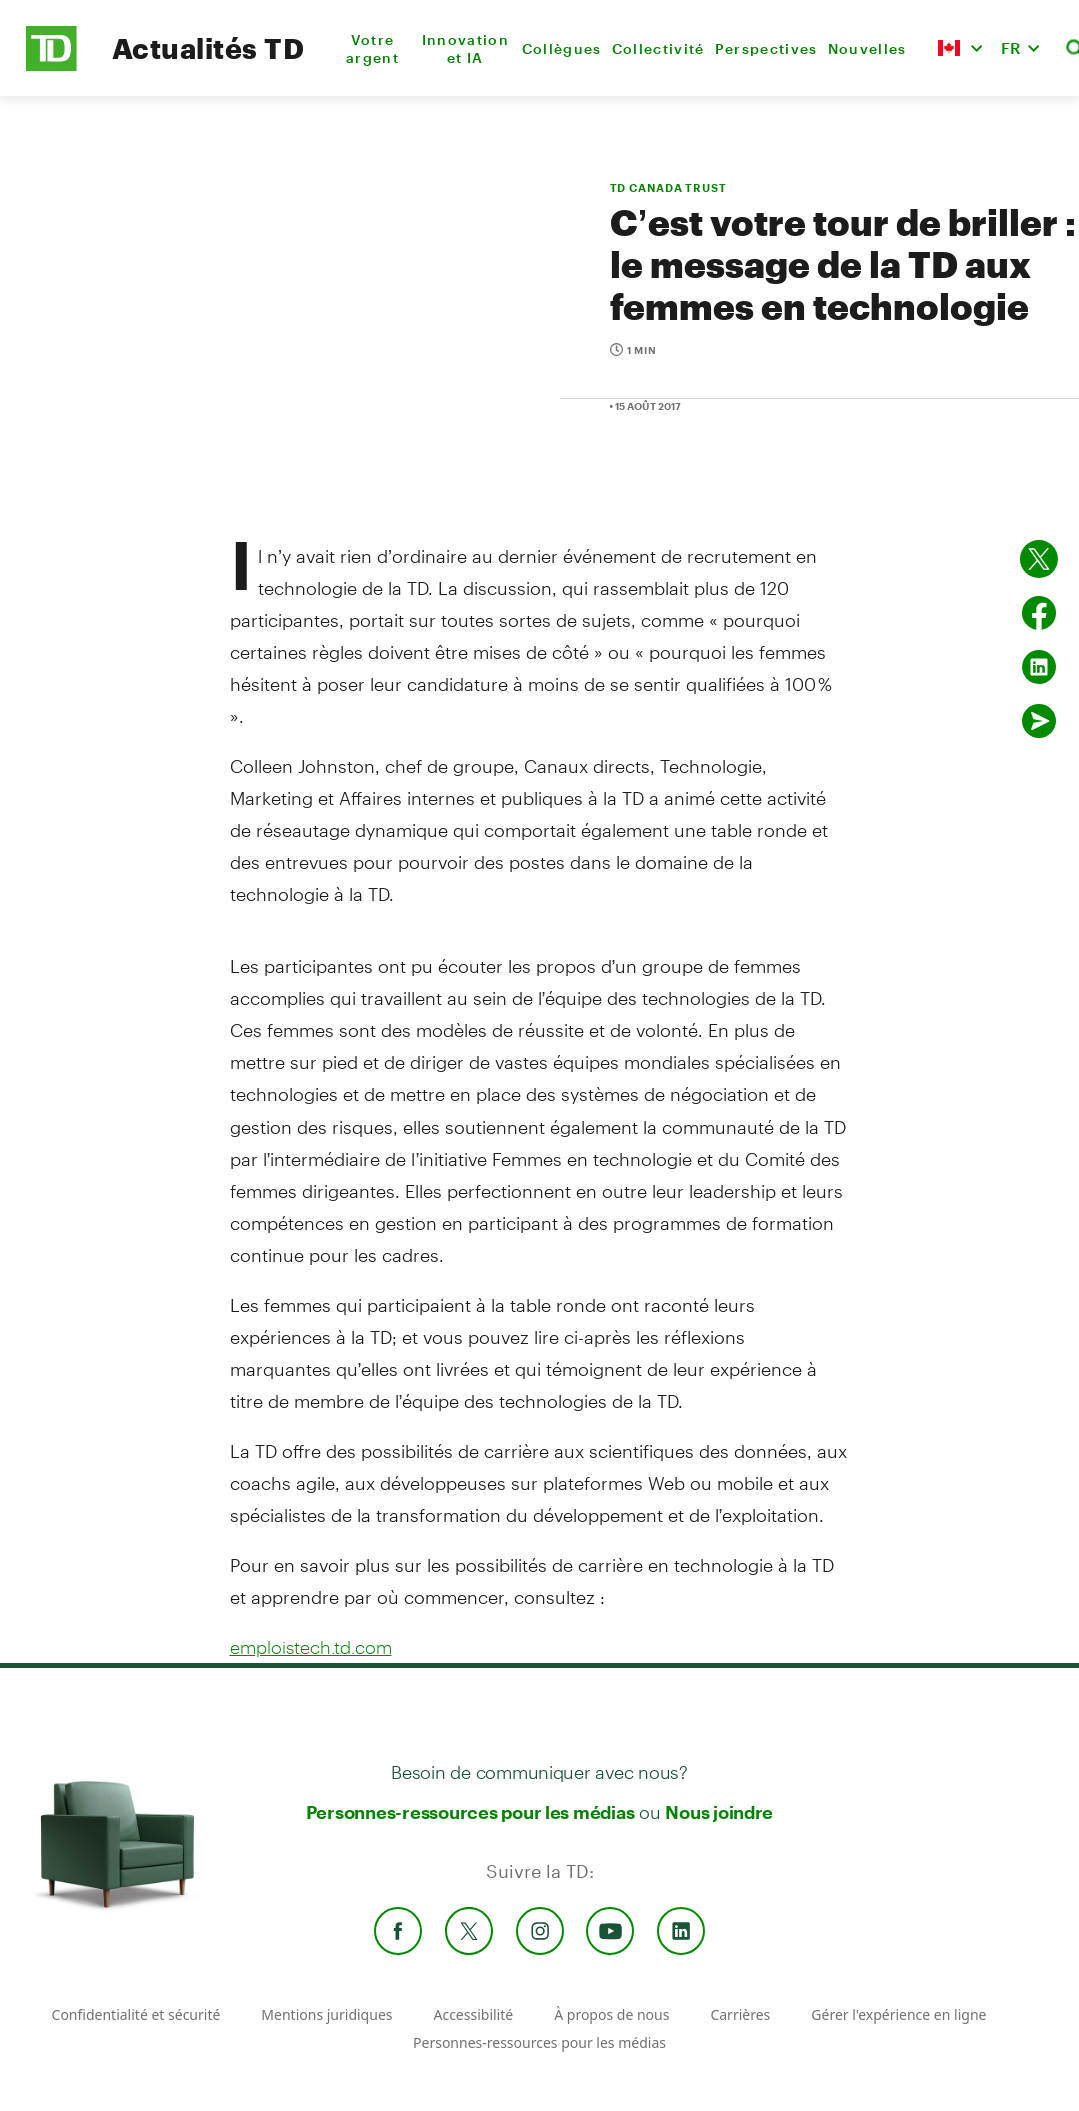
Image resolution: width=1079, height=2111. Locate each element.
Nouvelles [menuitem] (867, 48)
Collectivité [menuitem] (658, 48)
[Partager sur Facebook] (1039, 613)
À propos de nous (611, 2014)
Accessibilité (473, 2014)
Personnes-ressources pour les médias (470, 1812)
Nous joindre (719, 1812)
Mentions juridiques (326, 2014)
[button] (960, 48)
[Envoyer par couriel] (1039, 721)
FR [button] (1011, 47)
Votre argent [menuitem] (372, 48)
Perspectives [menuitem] (766, 48)
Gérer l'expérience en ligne (898, 2014)
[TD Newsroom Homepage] (51, 65)
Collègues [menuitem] (562, 48)
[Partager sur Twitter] (1039, 559)
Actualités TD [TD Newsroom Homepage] (208, 48)
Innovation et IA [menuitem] (465, 48)
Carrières (740, 2014)
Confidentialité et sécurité (136, 2014)
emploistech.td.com (311, 1647)
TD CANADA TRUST (668, 187)
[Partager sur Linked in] (1039, 667)
